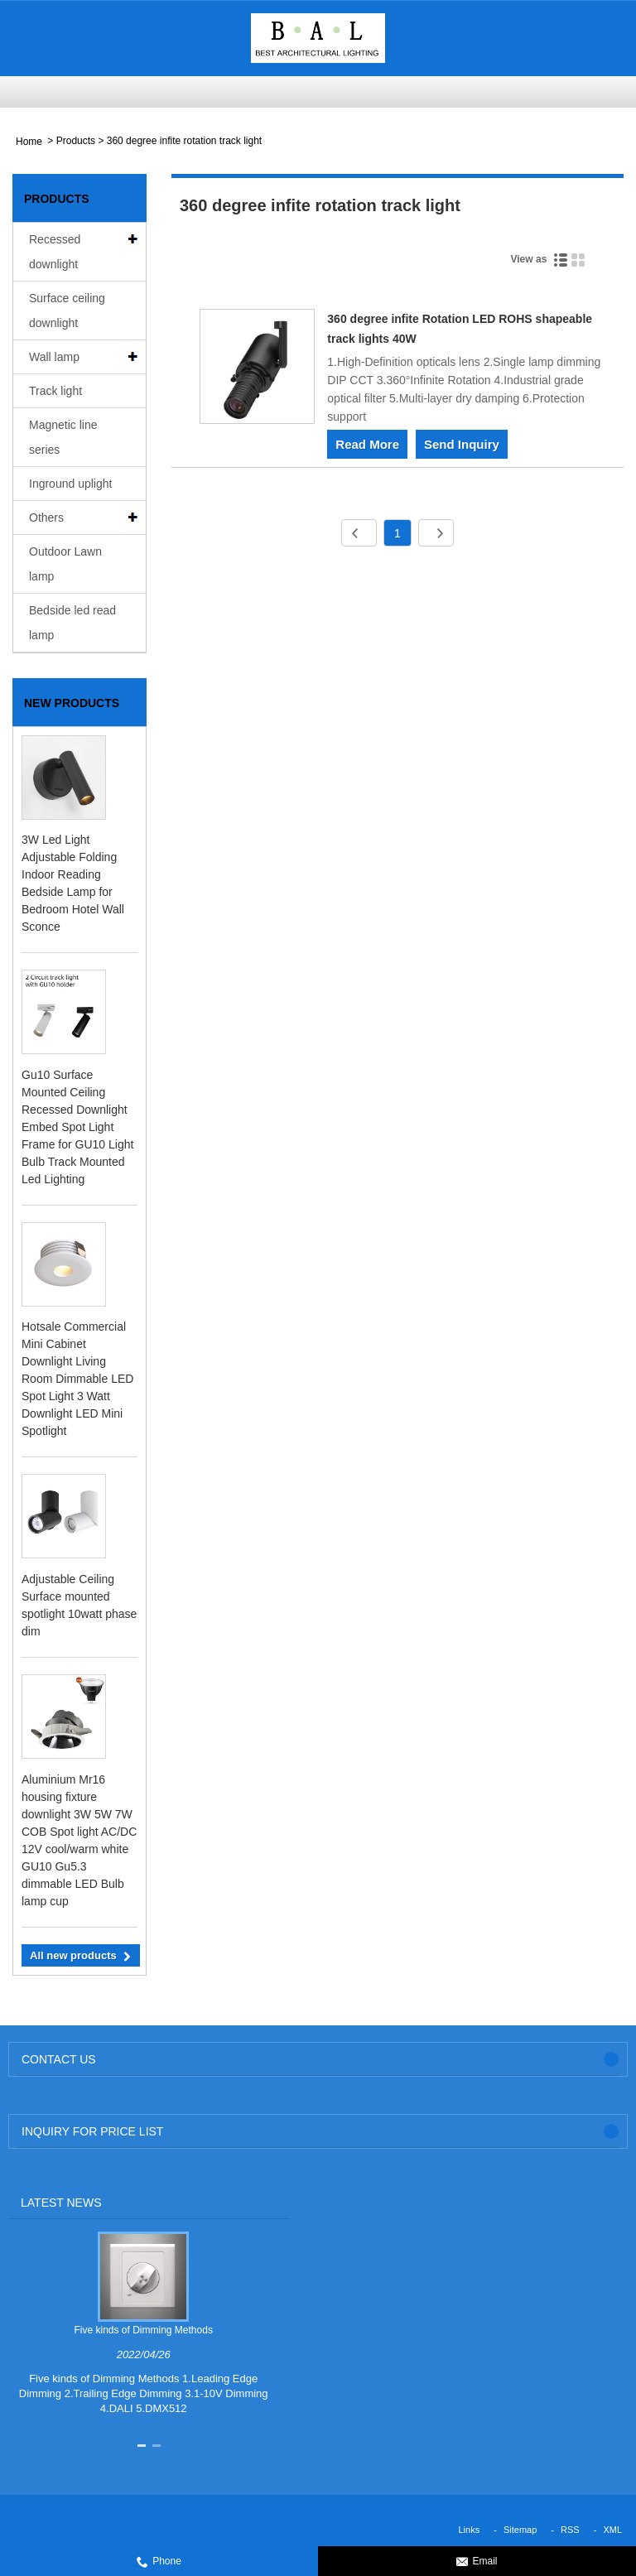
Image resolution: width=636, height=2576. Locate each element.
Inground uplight (70, 483)
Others (46, 517)
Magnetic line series (63, 437)
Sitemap (520, 2530)
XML (612, 2530)
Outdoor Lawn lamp (65, 564)
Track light (55, 390)
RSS (570, 2530)
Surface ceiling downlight (67, 310)
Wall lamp (54, 357)
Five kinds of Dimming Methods (144, 2330)
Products (75, 141)
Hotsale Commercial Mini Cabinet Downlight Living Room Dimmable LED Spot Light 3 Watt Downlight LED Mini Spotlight (77, 1378)
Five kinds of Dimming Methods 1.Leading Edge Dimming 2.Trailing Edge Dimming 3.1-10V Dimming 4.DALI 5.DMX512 (143, 2393)
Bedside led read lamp (72, 623)
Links (469, 2530)
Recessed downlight (54, 252)
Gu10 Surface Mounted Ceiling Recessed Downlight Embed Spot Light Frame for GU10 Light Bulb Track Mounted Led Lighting (77, 1127)
